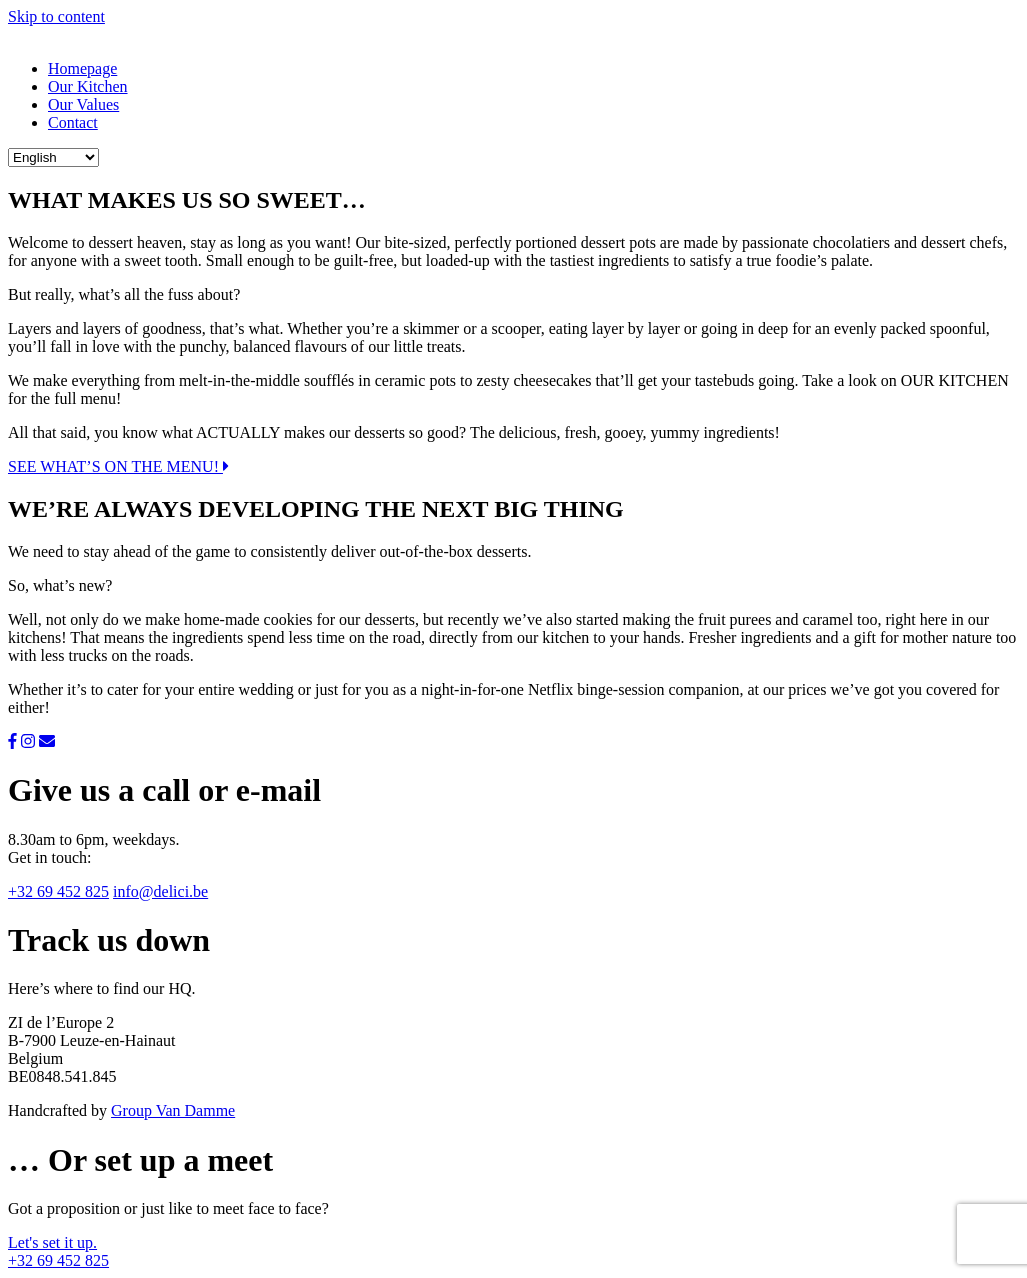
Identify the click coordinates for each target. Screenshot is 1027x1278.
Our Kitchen (88, 86)
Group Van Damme (173, 1110)
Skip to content (56, 16)
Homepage (82, 68)
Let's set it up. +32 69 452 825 (58, 1251)
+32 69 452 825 (58, 891)
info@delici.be (160, 891)
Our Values (83, 104)
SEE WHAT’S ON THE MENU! (118, 466)
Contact (73, 122)
